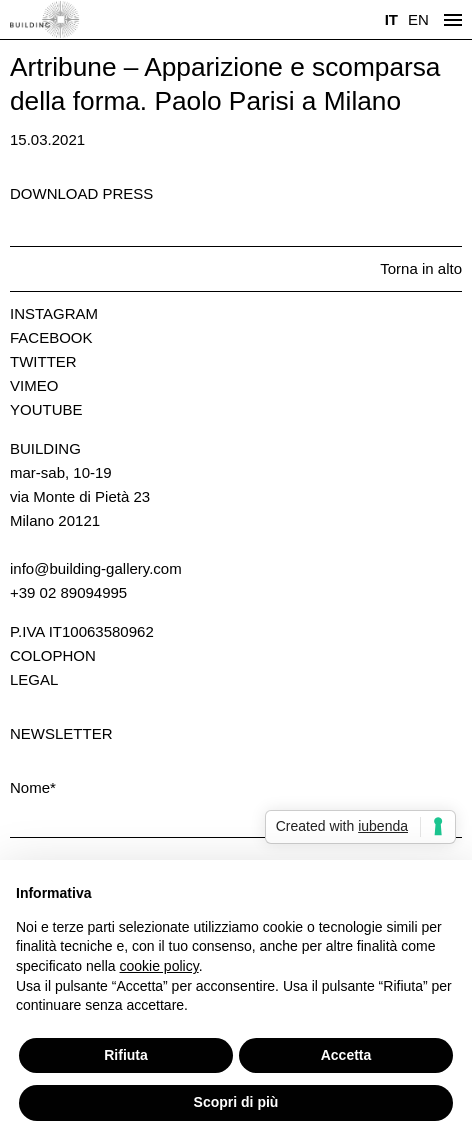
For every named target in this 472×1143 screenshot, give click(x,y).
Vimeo (34, 385)
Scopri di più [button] (236, 1102)
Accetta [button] (346, 1055)
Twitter (43, 361)
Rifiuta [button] (126, 1055)
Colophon (53, 655)
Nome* (33, 787)
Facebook (51, 337)
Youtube (46, 409)
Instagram (54, 313)
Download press (81, 193)
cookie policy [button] (159, 966)
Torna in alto (421, 268)
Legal (34, 679)
